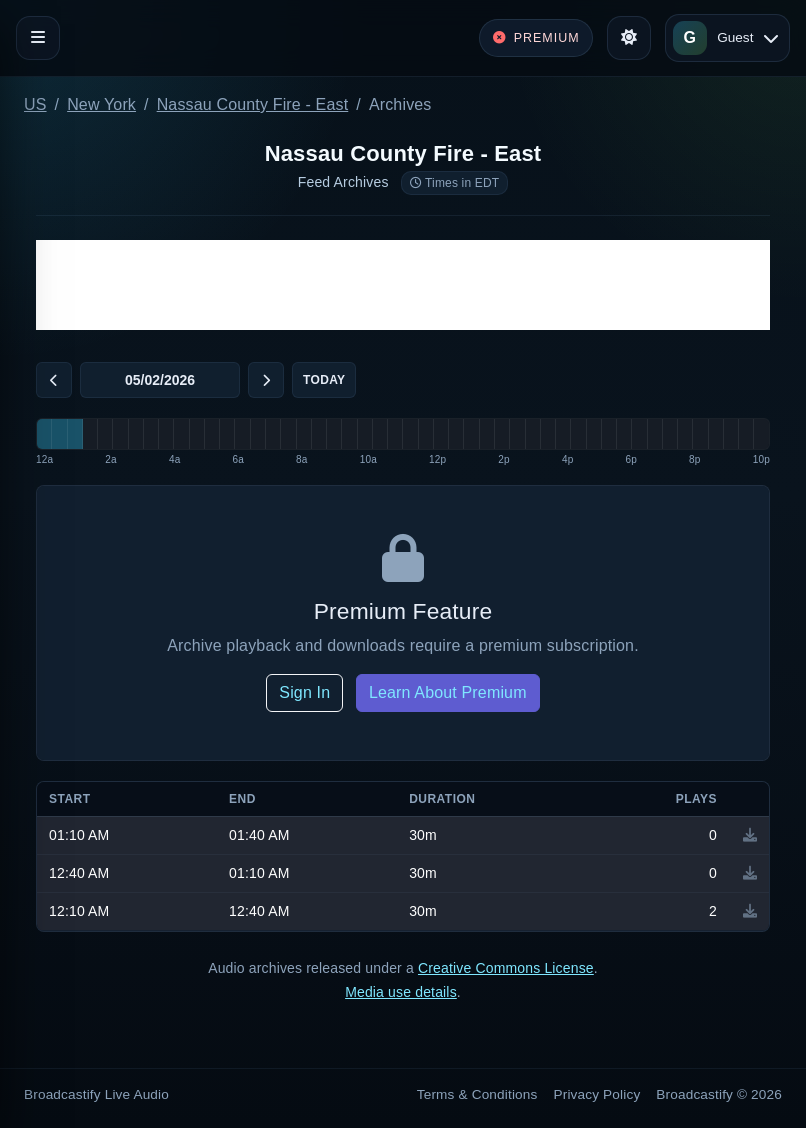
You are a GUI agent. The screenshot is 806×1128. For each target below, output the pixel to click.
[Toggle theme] (629, 38)
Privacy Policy (597, 1094)
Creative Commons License (506, 968)
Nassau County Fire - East (253, 104)
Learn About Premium (448, 692)
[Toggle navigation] (38, 38)
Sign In (304, 692)
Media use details (401, 992)
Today (324, 380)
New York (101, 104)
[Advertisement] (403, 285)
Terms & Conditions (477, 1094)
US (35, 104)
